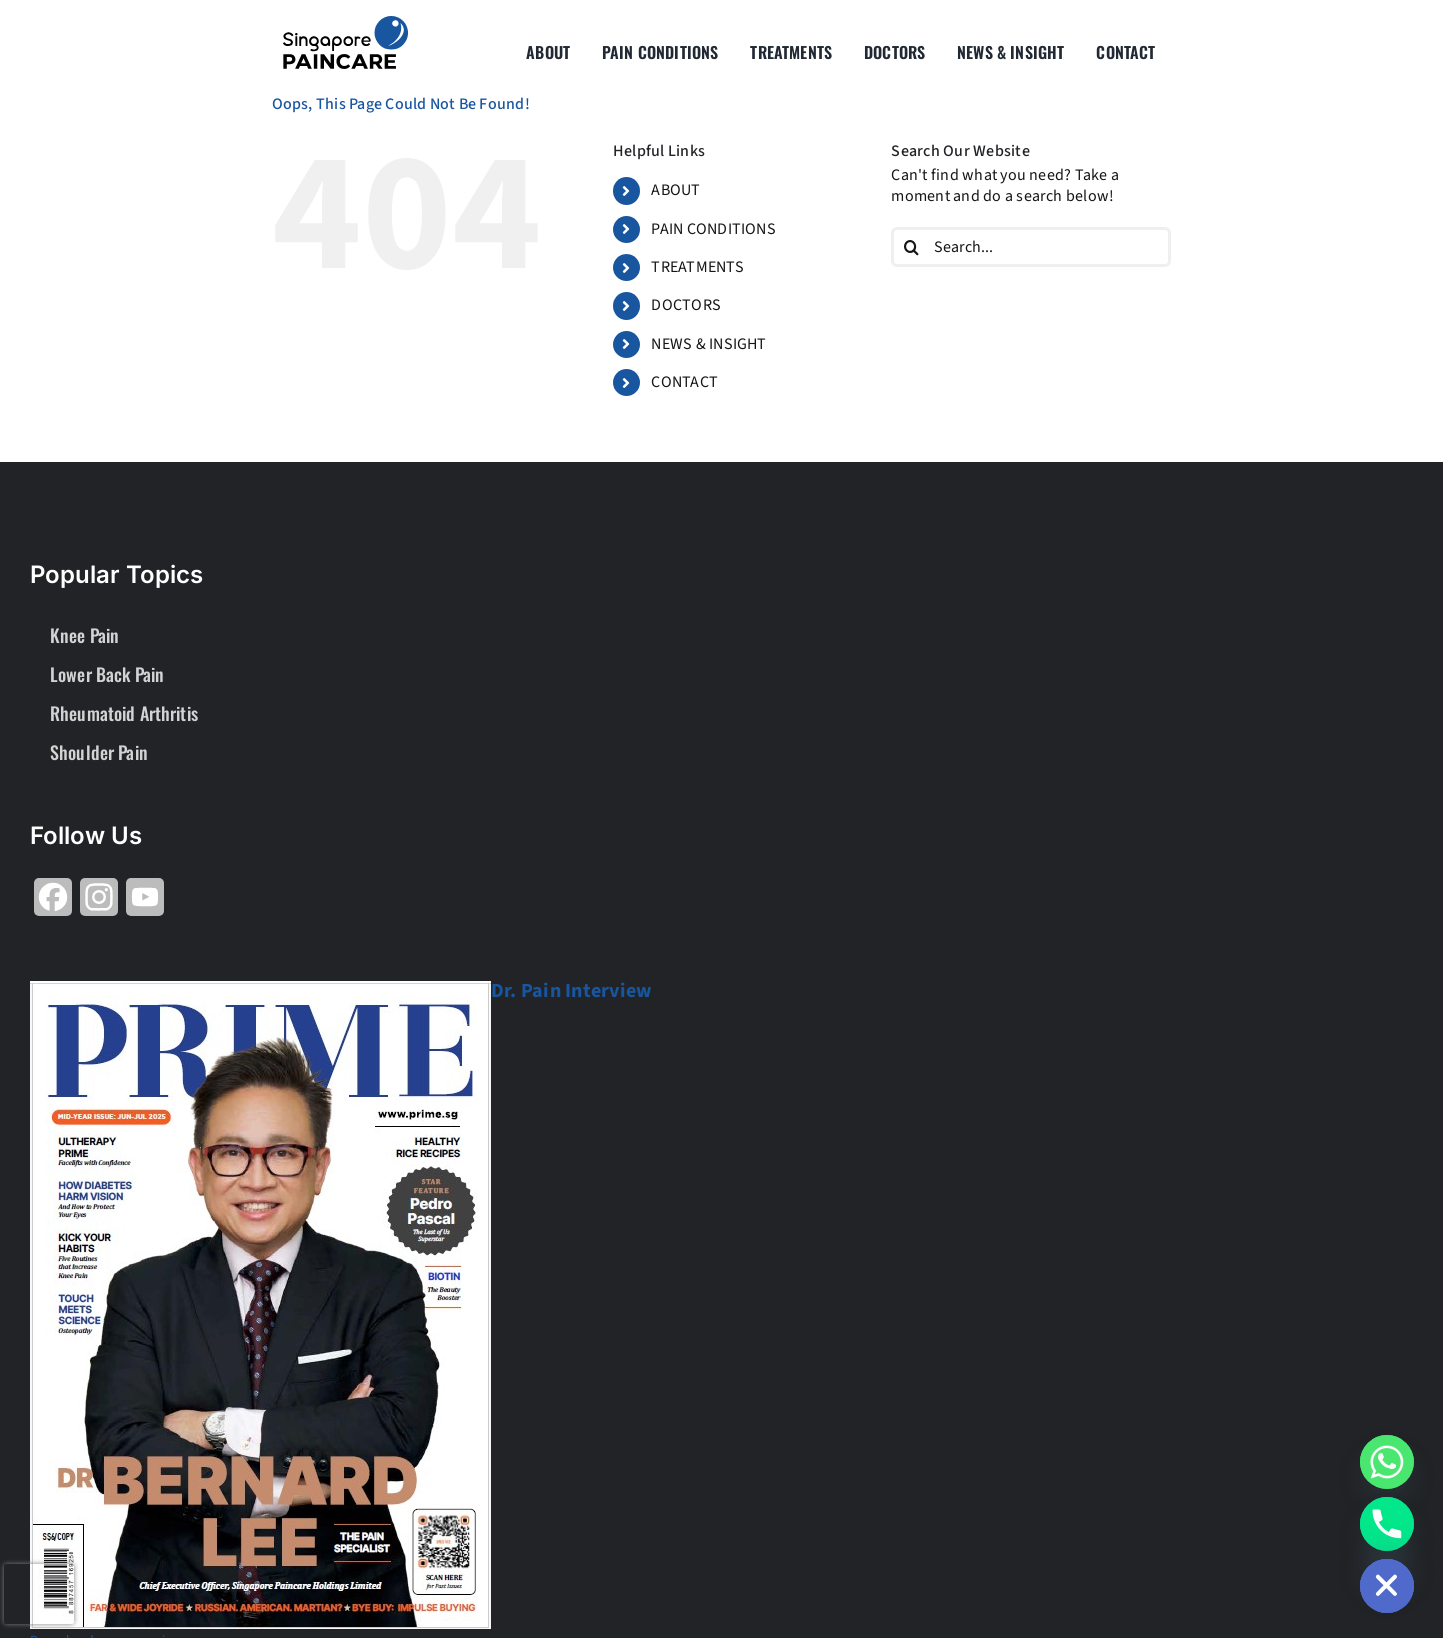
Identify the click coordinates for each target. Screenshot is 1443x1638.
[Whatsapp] (1387, 1462)
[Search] (911, 247)
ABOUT (675, 190)
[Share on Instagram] (99, 904)
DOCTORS (686, 305)
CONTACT (684, 382)
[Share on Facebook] (53, 904)
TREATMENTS (697, 267)
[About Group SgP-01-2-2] (345, 24)
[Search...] (1031, 247)
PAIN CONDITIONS (713, 229)
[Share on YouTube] (145, 904)
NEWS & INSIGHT (708, 344)
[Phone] (1387, 1524)
